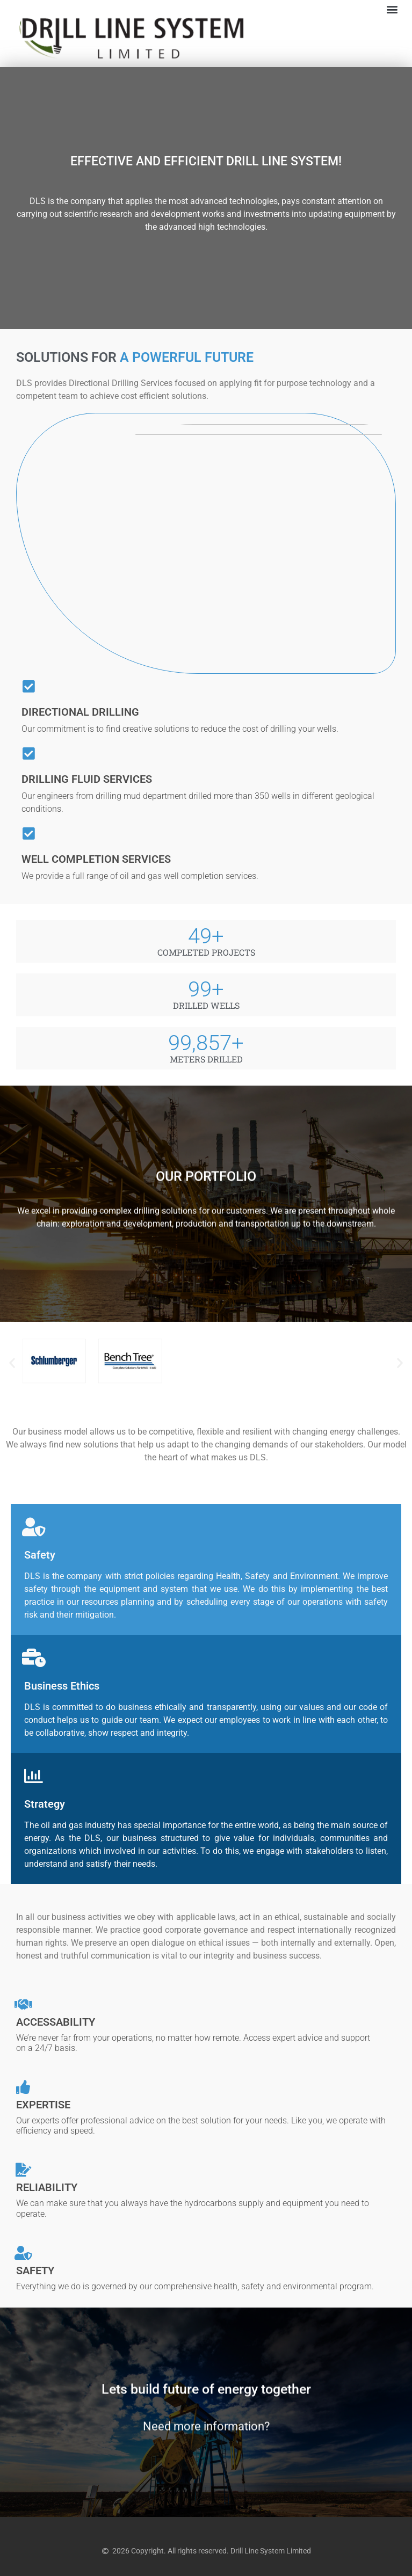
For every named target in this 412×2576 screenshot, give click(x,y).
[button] (392, 9)
